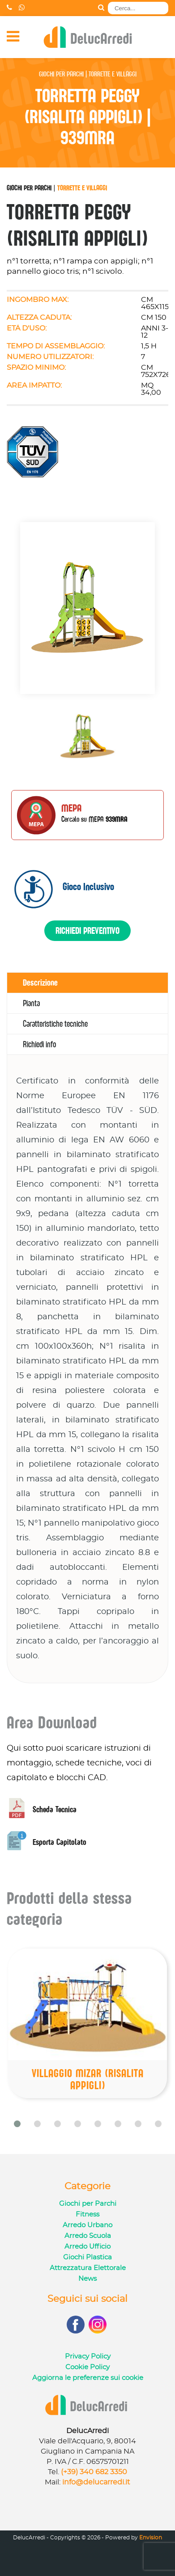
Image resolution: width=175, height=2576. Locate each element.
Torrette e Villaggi (82, 187)
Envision (150, 2537)
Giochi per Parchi (29, 187)
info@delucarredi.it (96, 2482)
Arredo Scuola (87, 2236)
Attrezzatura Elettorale (88, 2268)
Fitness (87, 2214)
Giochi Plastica (87, 2257)
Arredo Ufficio (87, 2246)
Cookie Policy (87, 2367)
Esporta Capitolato (46, 1842)
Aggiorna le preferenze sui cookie (87, 2378)
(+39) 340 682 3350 (94, 2472)
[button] (17, 2124)
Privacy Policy (88, 2356)
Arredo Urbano (87, 2225)
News (87, 2278)
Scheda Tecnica (42, 1809)
